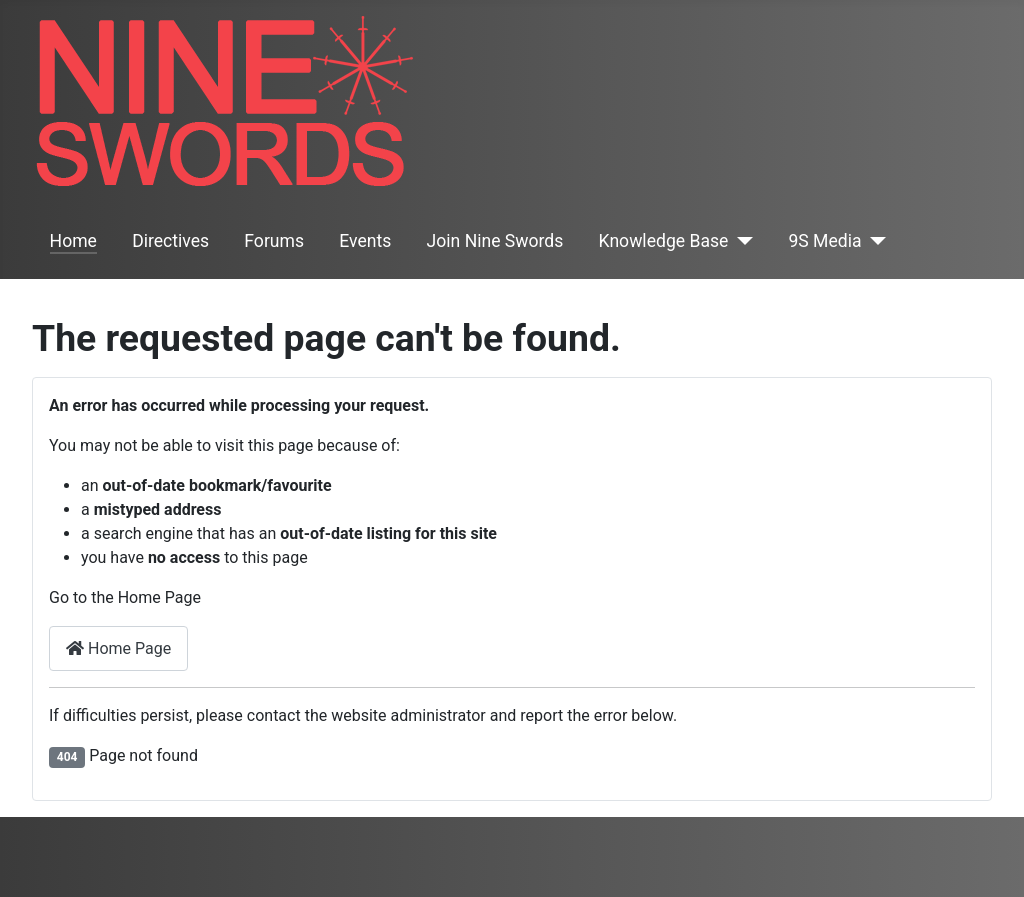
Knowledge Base (664, 241)
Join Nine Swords (495, 241)
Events (365, 241)
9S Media (824, 241)
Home (73, 241)
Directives (170, 241)
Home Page (118, 648)
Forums (274, 241)
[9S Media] (874, 241)
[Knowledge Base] (740, 241)
